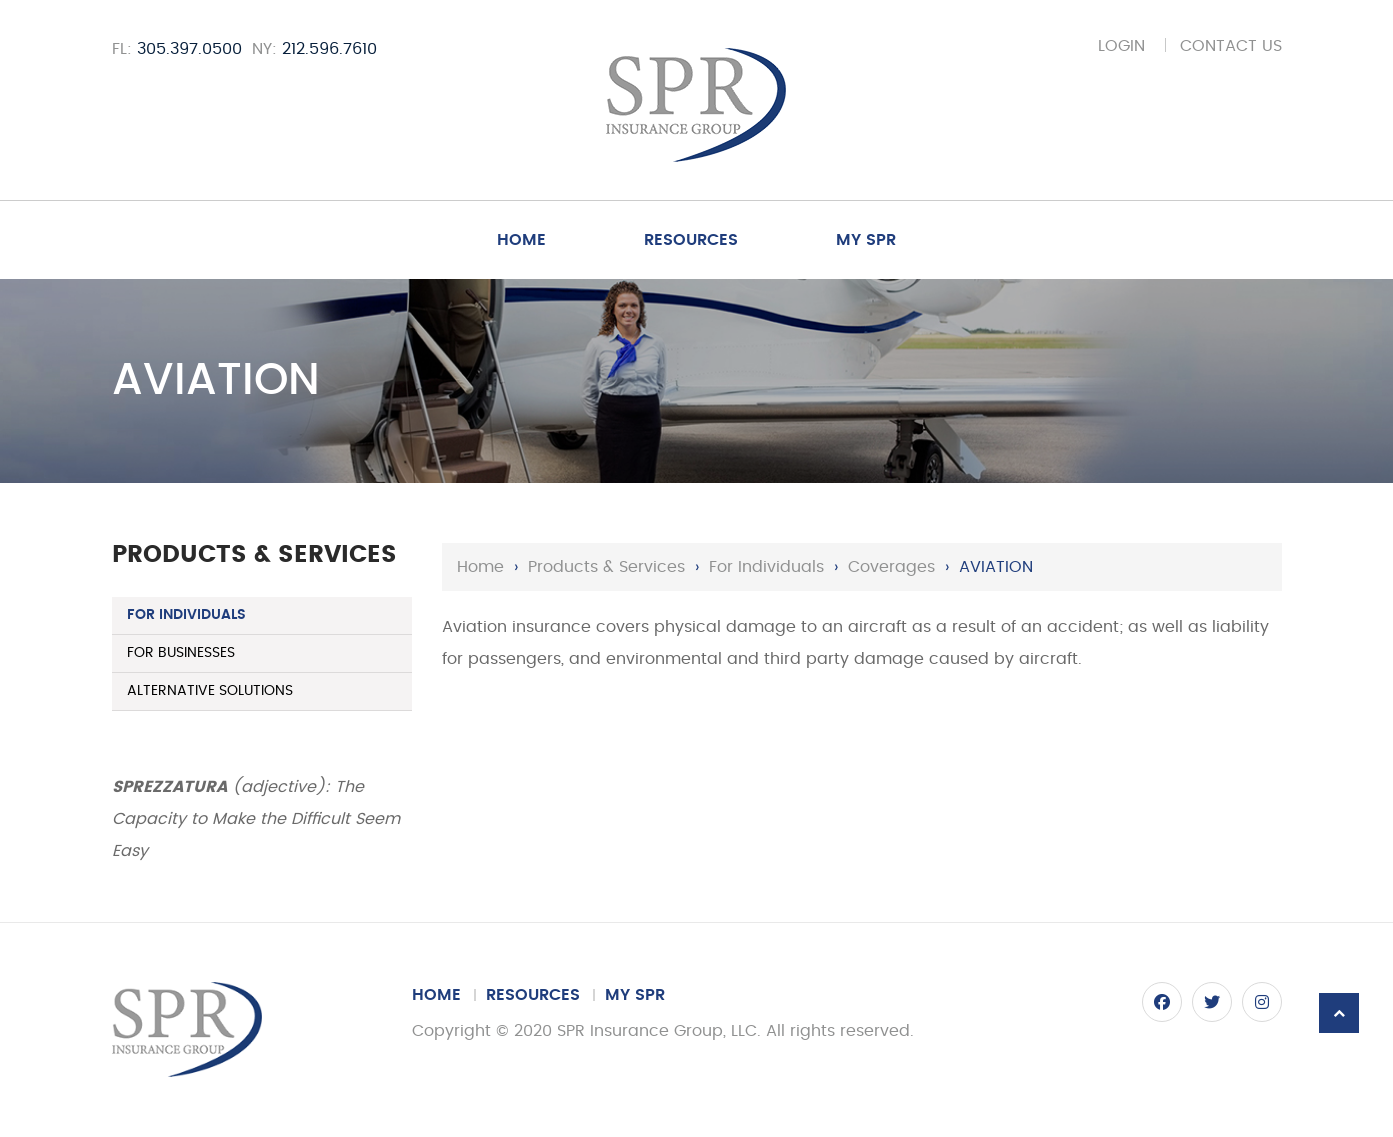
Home (521, 240)
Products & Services (606, 567)
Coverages (891, 567)
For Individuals (766, 567)
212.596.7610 (329, 49)
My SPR (866, 240)
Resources (691, 240)
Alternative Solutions (210, 691)
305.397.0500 (189, 49)
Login (1121, 46)
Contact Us (1231, 46)
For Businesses (181, 653)
